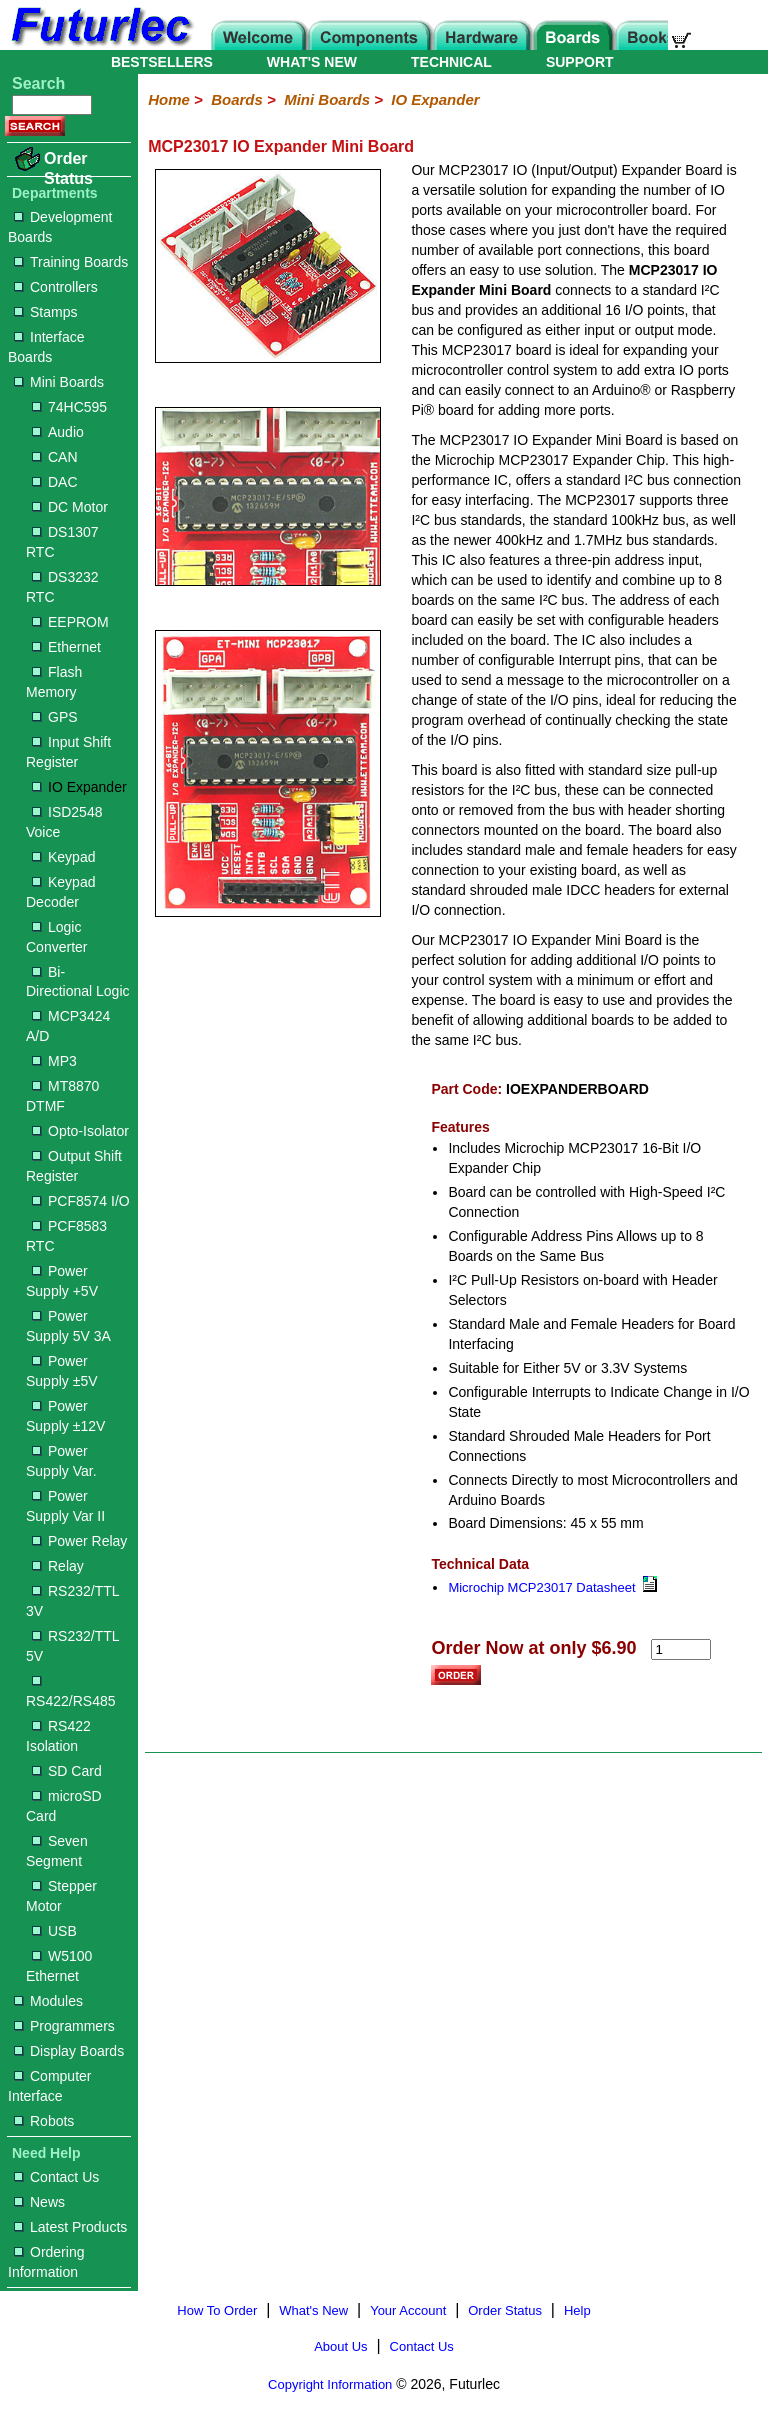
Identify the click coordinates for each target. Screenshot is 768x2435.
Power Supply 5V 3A (68, 1326)
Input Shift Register (68, 752)
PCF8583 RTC (66, 1236)
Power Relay (79, 1541)
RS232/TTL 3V (72, 1601)
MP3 (54, 1061)
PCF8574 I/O (81, 1201)
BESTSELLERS (162, 62)
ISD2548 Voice (64, 822)
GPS (55, 717)
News (39, 2202)
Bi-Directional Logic (78, 982)
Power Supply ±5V (62, 1371)
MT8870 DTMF (62, 1096)
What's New (313, 2310)
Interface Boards (46, 347)
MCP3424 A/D (68, 1026)
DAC (55, 482)
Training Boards (71, 262)
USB (54, 1931)
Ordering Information (46, 2262)
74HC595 (69, 407)
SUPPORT (580, 62)
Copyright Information (330, 2384)
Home (169, 99)
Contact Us (56, 2177)
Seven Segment (57, 1851)
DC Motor (70, 507)
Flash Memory (54, 682)
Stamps (45, 312)
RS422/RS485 (71, 1692)
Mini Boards (59, 382)
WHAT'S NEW (312, 62)
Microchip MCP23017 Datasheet (552, 1587)
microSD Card (64, 1806)
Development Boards (60, 227)
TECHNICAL (451, 62)
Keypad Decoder (60, 892)
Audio (58, 432)
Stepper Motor (61, 1896)
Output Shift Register (74, 1166)
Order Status (68, 168)
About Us (340, 2346)
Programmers (64, 2026)
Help (577, 2310)
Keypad (63, 857)
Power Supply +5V (62, 1281)
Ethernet (66, 647)
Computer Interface (49, 2086)
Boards (237, 99)
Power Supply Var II (65, 1506)
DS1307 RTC (62, 542)
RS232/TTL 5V (72, 1646)
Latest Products (70, 2227)
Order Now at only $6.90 (533, 1648)
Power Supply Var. (61, 1461)
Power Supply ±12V (65, 1416)
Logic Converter (56, 937)
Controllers (56, 287)
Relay (58, 1566)
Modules (48, 2001)
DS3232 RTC (62, 587)
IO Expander (79, 787)
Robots (44, 2121)
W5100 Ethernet (59, 1966)
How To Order (217, 2310)
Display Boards (69, 2051)
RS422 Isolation (58, 1736)
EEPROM (70, 622)
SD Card (67, 1771)
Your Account (408, 2310)
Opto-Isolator (80, 1131)
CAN (55, 457)
